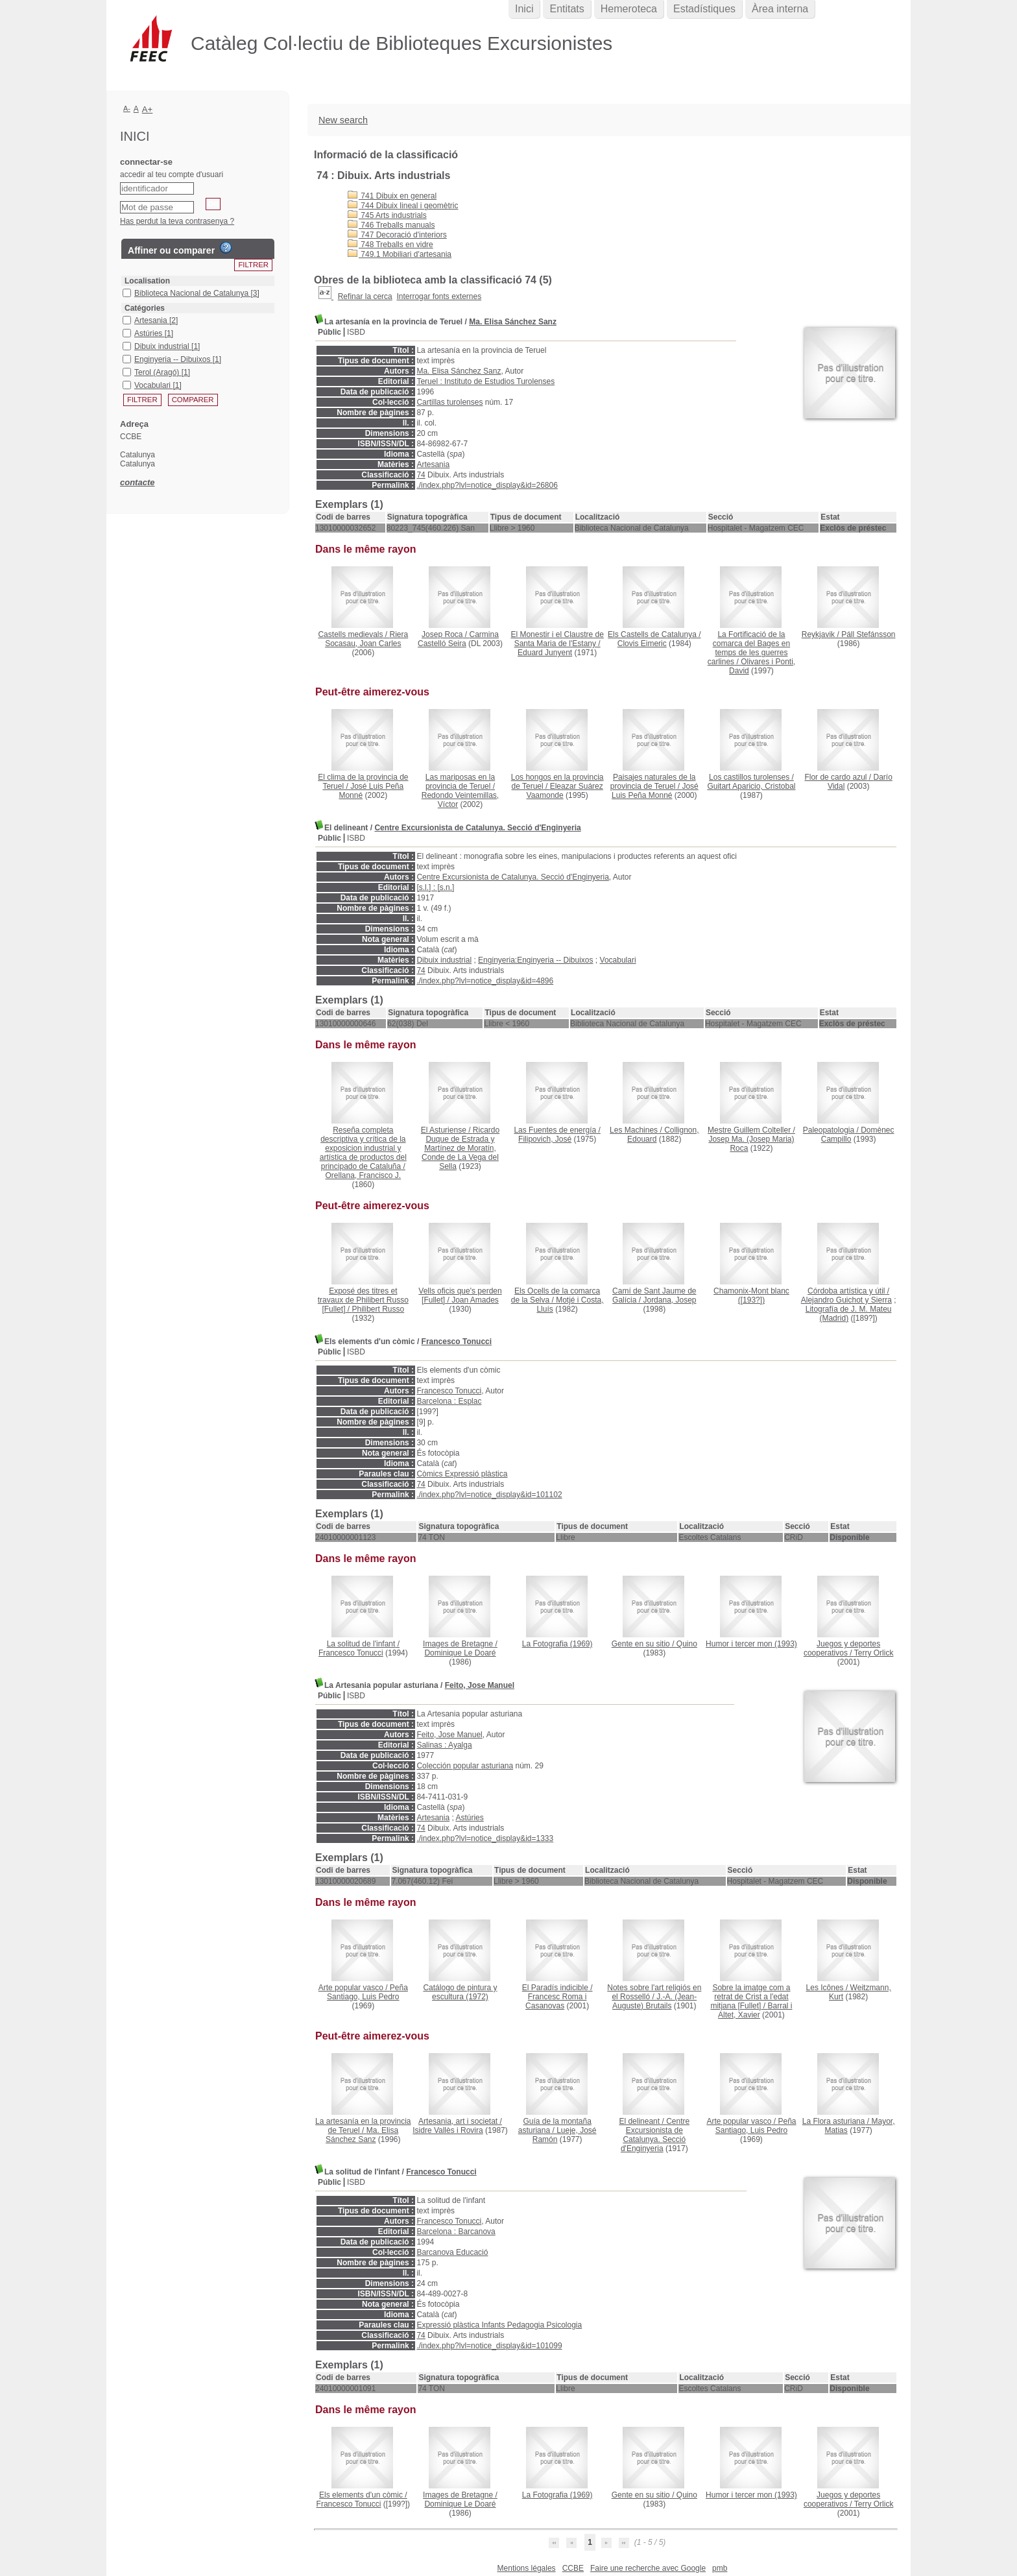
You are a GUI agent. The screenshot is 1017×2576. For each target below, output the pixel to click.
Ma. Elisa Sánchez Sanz (512, 321)
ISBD (356, 332)
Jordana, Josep (669, 1300)
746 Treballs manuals (391, 225)
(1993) (751, 1643)
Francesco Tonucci (457, 1341)
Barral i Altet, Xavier (755, 2010)
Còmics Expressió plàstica (461, 1473)
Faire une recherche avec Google (648, 2568)
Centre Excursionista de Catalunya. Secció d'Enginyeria (477, 827)
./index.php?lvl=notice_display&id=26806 (487, 485)
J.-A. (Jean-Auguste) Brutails (654, 2001)
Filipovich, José (544, 1139)
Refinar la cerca (365, 296)
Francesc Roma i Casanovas (555, 2001)
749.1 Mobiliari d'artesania (399, 254)
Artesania (432, 464)
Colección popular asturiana (464, 1765)
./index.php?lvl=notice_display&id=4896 (484, 980)
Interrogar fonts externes (438, 296)
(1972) (460, 1992)
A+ (147, 109)
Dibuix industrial (444, 960)
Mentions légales (526, 2568)
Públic (329, 332)
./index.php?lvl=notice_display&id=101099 (489, 2345)
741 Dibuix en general (392, 195)
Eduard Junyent (545, 652)
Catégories (145, 308)
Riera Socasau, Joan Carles (366, 639)
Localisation (147, 280)
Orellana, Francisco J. (363, 1175)
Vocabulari (618, 960)
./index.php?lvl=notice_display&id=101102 (489, 1494)
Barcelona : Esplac (448, 1401)
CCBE (573, 2568)
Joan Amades (475, 1300)
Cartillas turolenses (449, 402)
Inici (524, 8)
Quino (686, 1643)
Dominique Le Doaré (460, 1652)
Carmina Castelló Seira (458, 639)
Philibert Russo (378, 1309)
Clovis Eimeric (642, 643)
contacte (137, 482)
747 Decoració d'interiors (397, 234)
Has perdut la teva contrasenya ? (177, 221)
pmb (719, 2568)
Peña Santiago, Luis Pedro (367, 1992)
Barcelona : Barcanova (455, 2231)
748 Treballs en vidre (390, 244)
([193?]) (751, 1295)
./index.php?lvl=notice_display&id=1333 (484, 1838)
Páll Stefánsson (868, 634)
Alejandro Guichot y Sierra (846, 1300)
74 (420, 474)
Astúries (469, 1817)
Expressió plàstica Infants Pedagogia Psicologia (499, 2324)
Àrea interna (780, 8)
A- (126, 108)
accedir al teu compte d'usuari (171, 174)
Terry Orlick (874, 1652)
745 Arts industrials (387, 215)
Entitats (566, 8)
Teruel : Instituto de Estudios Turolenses (485, 381)
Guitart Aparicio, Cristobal (751, 786)
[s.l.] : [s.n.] (435, 887)
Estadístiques (704, 8)
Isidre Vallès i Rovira (448, 2130)
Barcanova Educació (452, 2252)
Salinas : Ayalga (444, 1745)
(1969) (557, 1643)
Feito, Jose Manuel (479, 1685)
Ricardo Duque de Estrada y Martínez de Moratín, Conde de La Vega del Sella (460, 1148)
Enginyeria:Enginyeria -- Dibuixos (535, 960)
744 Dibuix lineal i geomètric (403, 205)
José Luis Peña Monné (655, 791)
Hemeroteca (629, 8)
